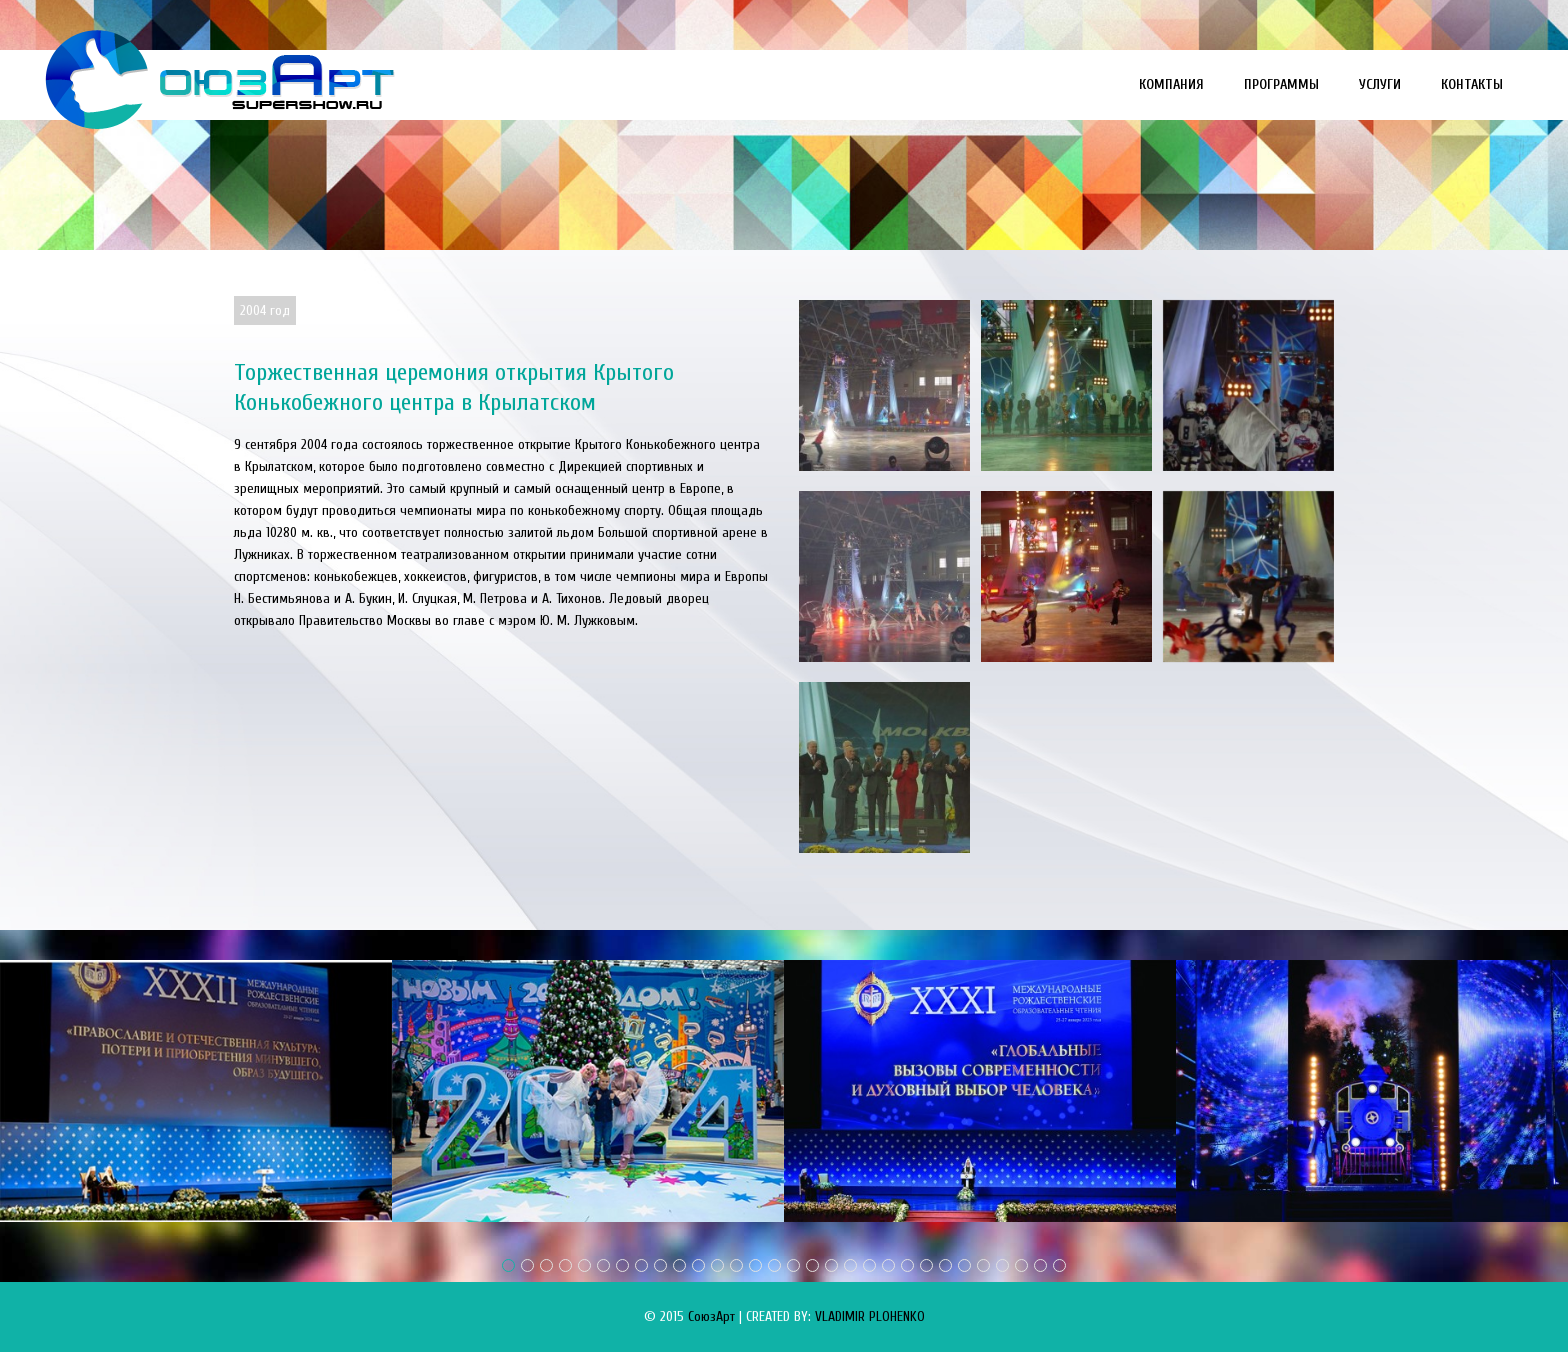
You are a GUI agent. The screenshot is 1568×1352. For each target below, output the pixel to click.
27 (1002, 1265)
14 (755, 1265)
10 (679, 1265)
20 (869, 1265)
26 (983, 1265)
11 (698, 1265)
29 (1040, 1265)
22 (907, 1265)
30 (1059, 1265)
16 (793, 1265)
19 (850, 1265)
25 (964, 1265)
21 (888, 1265)
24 (945, 1265)
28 (1021, 1265)
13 (736, 1265)
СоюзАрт (711, 1316)
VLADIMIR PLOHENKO (870, 1316)
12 (717, 1265)
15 (774, 1265)
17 (812, 1265)
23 (926, 1265)
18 (831, 1265)
